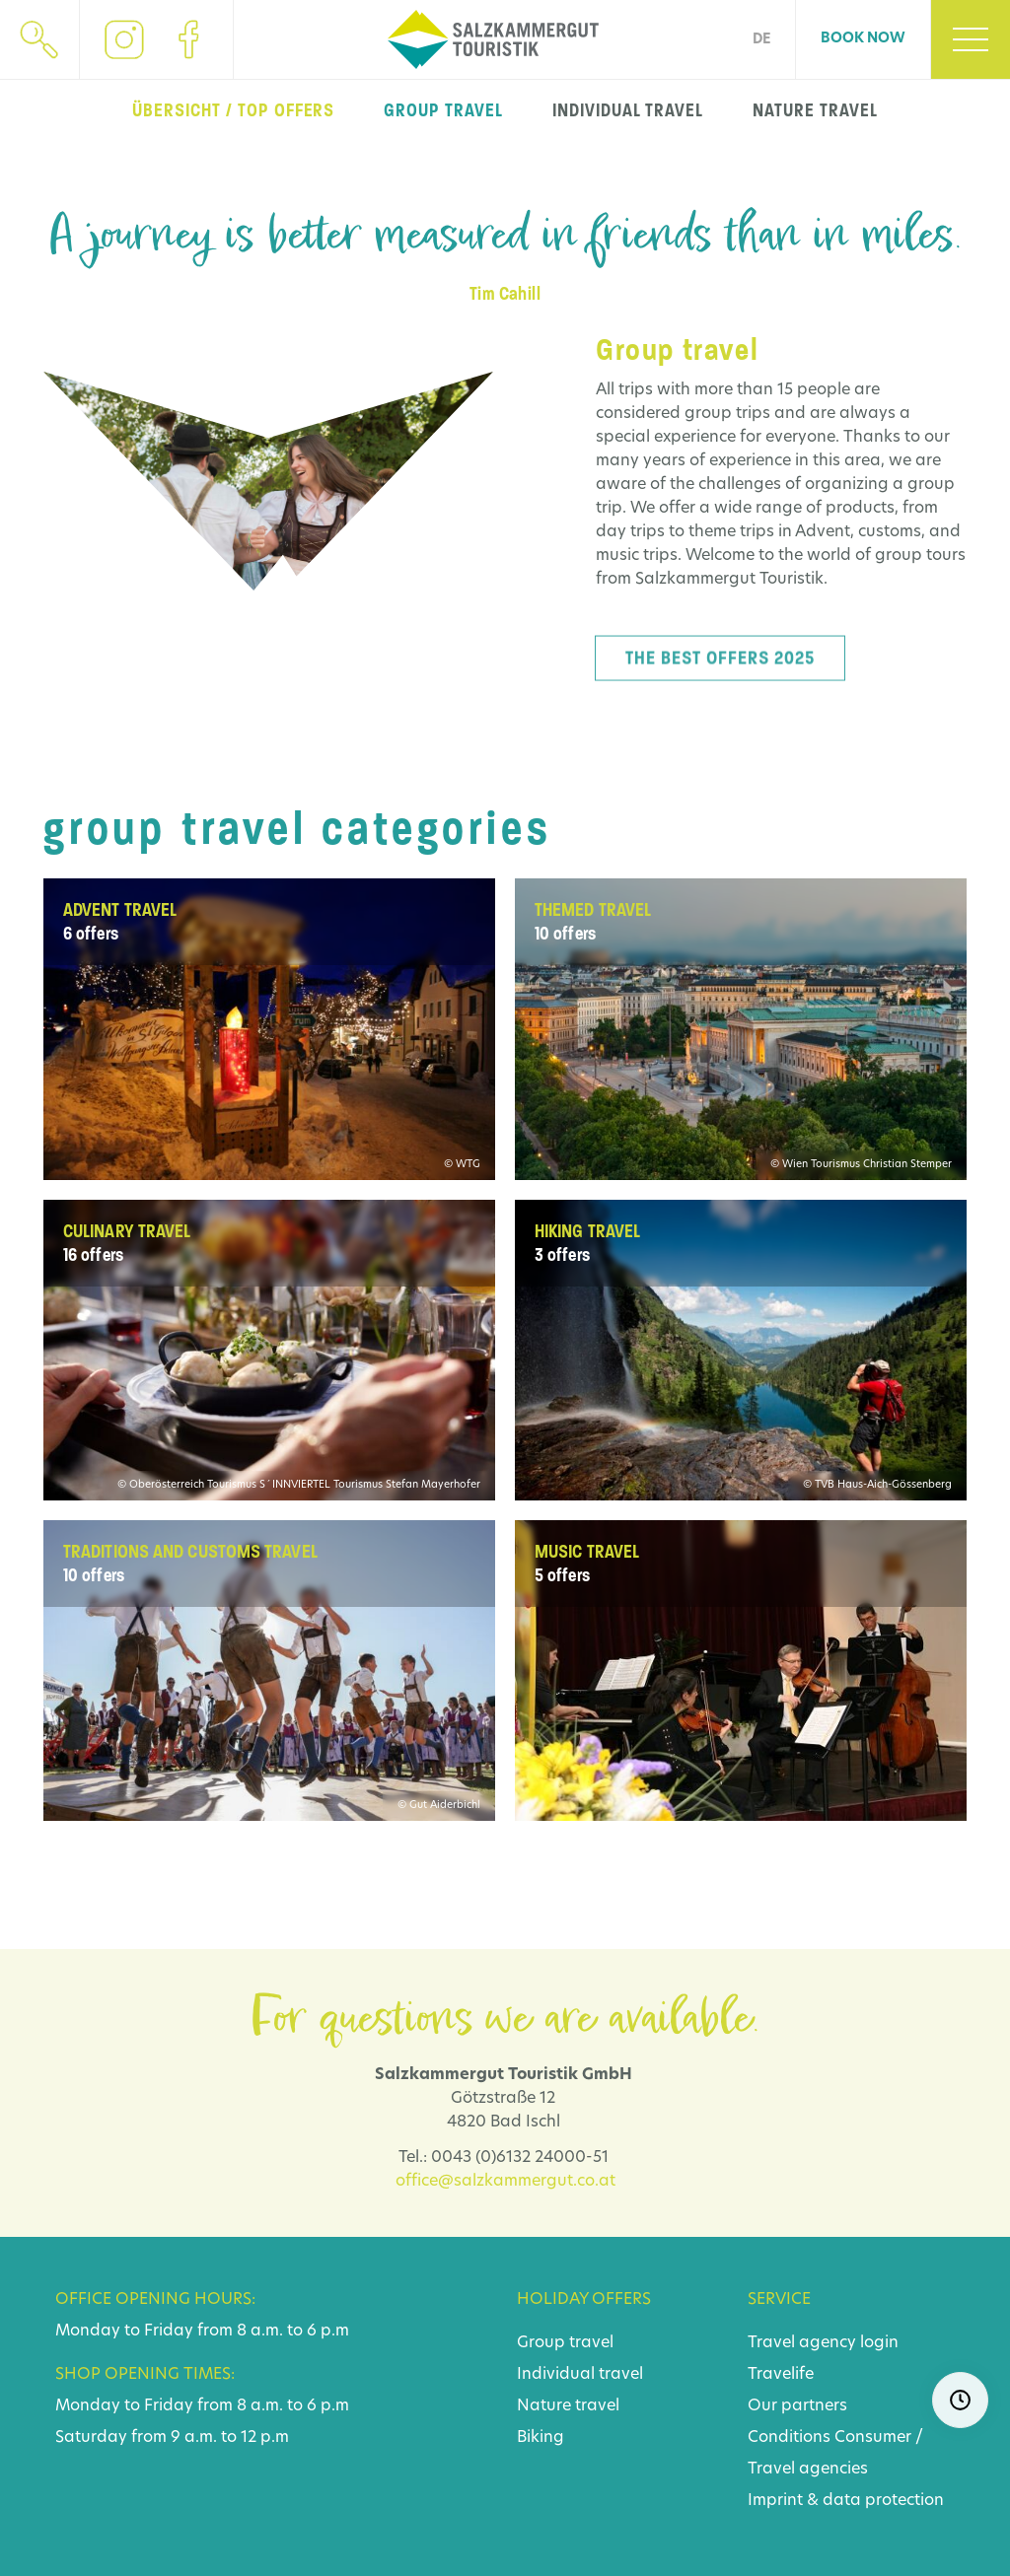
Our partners (797, 2406)
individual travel (627, 110)
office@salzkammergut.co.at (505, 2182)
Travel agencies (808, 2469)
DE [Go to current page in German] (761, 40)
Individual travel (580, 2375)
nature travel (815, 110)
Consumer (872, 2438)
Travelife (781, 2375)
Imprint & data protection (846, 2501)
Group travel (565, 2343)
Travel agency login (823, 2343)
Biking (540, 2438)
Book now (863, 39)
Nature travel (568, 2406)
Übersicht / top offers (233, 110)
